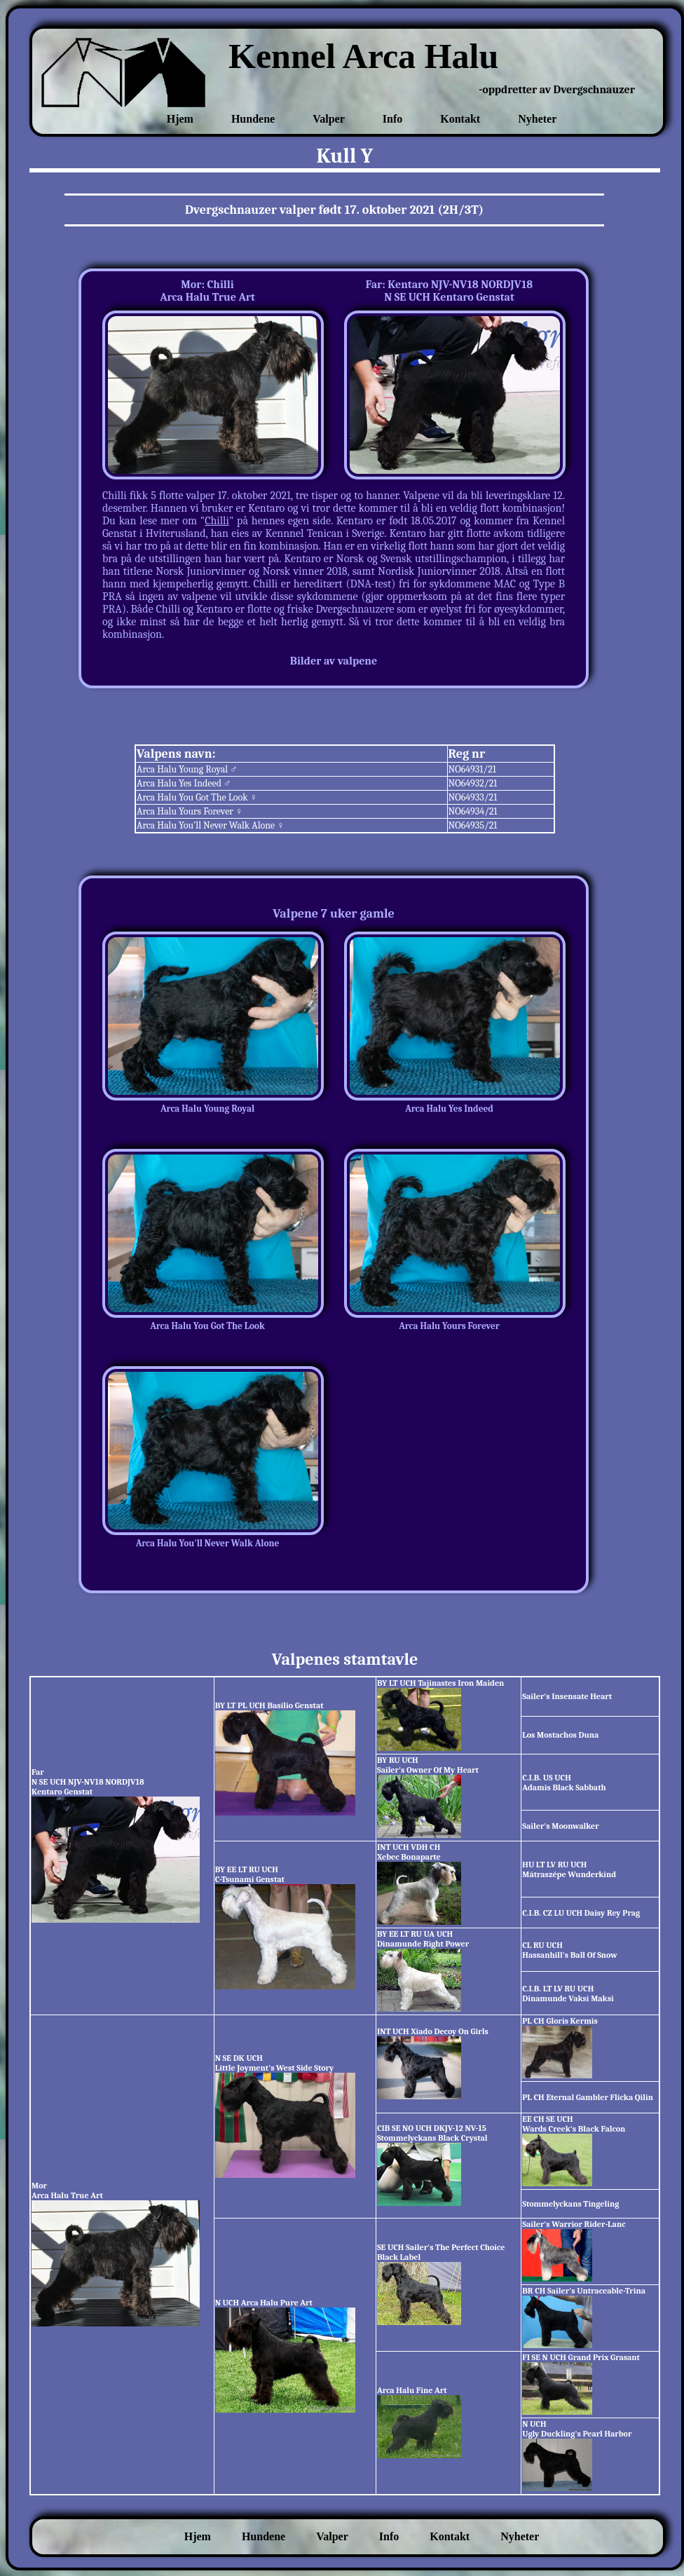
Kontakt (460, 119)
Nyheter (537, 119)
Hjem (180, 119)
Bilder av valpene (333, 661)
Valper (329, 119)
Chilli (217, 520)
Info (392, 119)
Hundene (253, 119)
